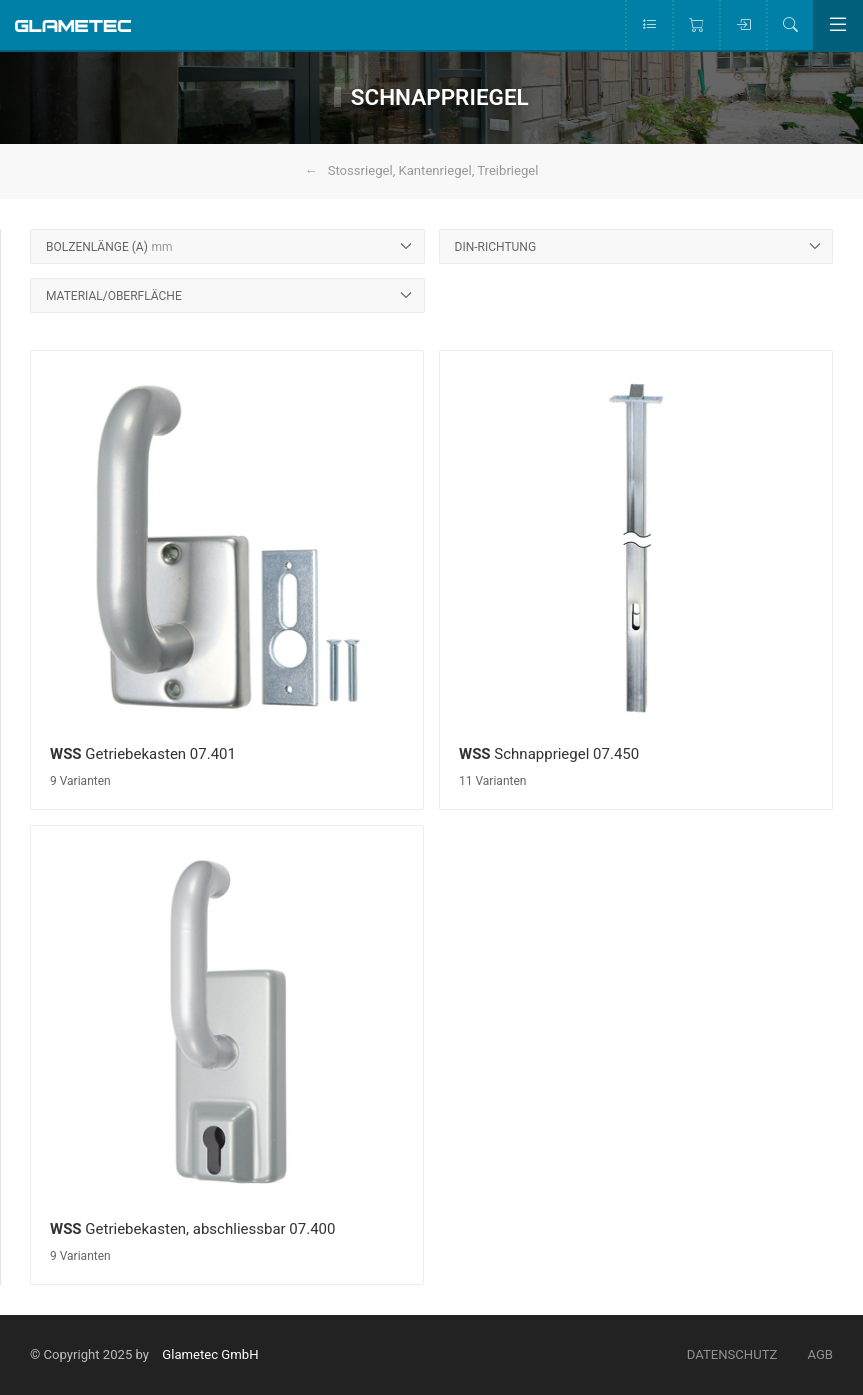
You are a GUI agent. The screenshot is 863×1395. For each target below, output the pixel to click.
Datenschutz (732, 1354)
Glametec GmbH (210, 1354)
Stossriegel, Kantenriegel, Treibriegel (433, 170)
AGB (820, 1354)
